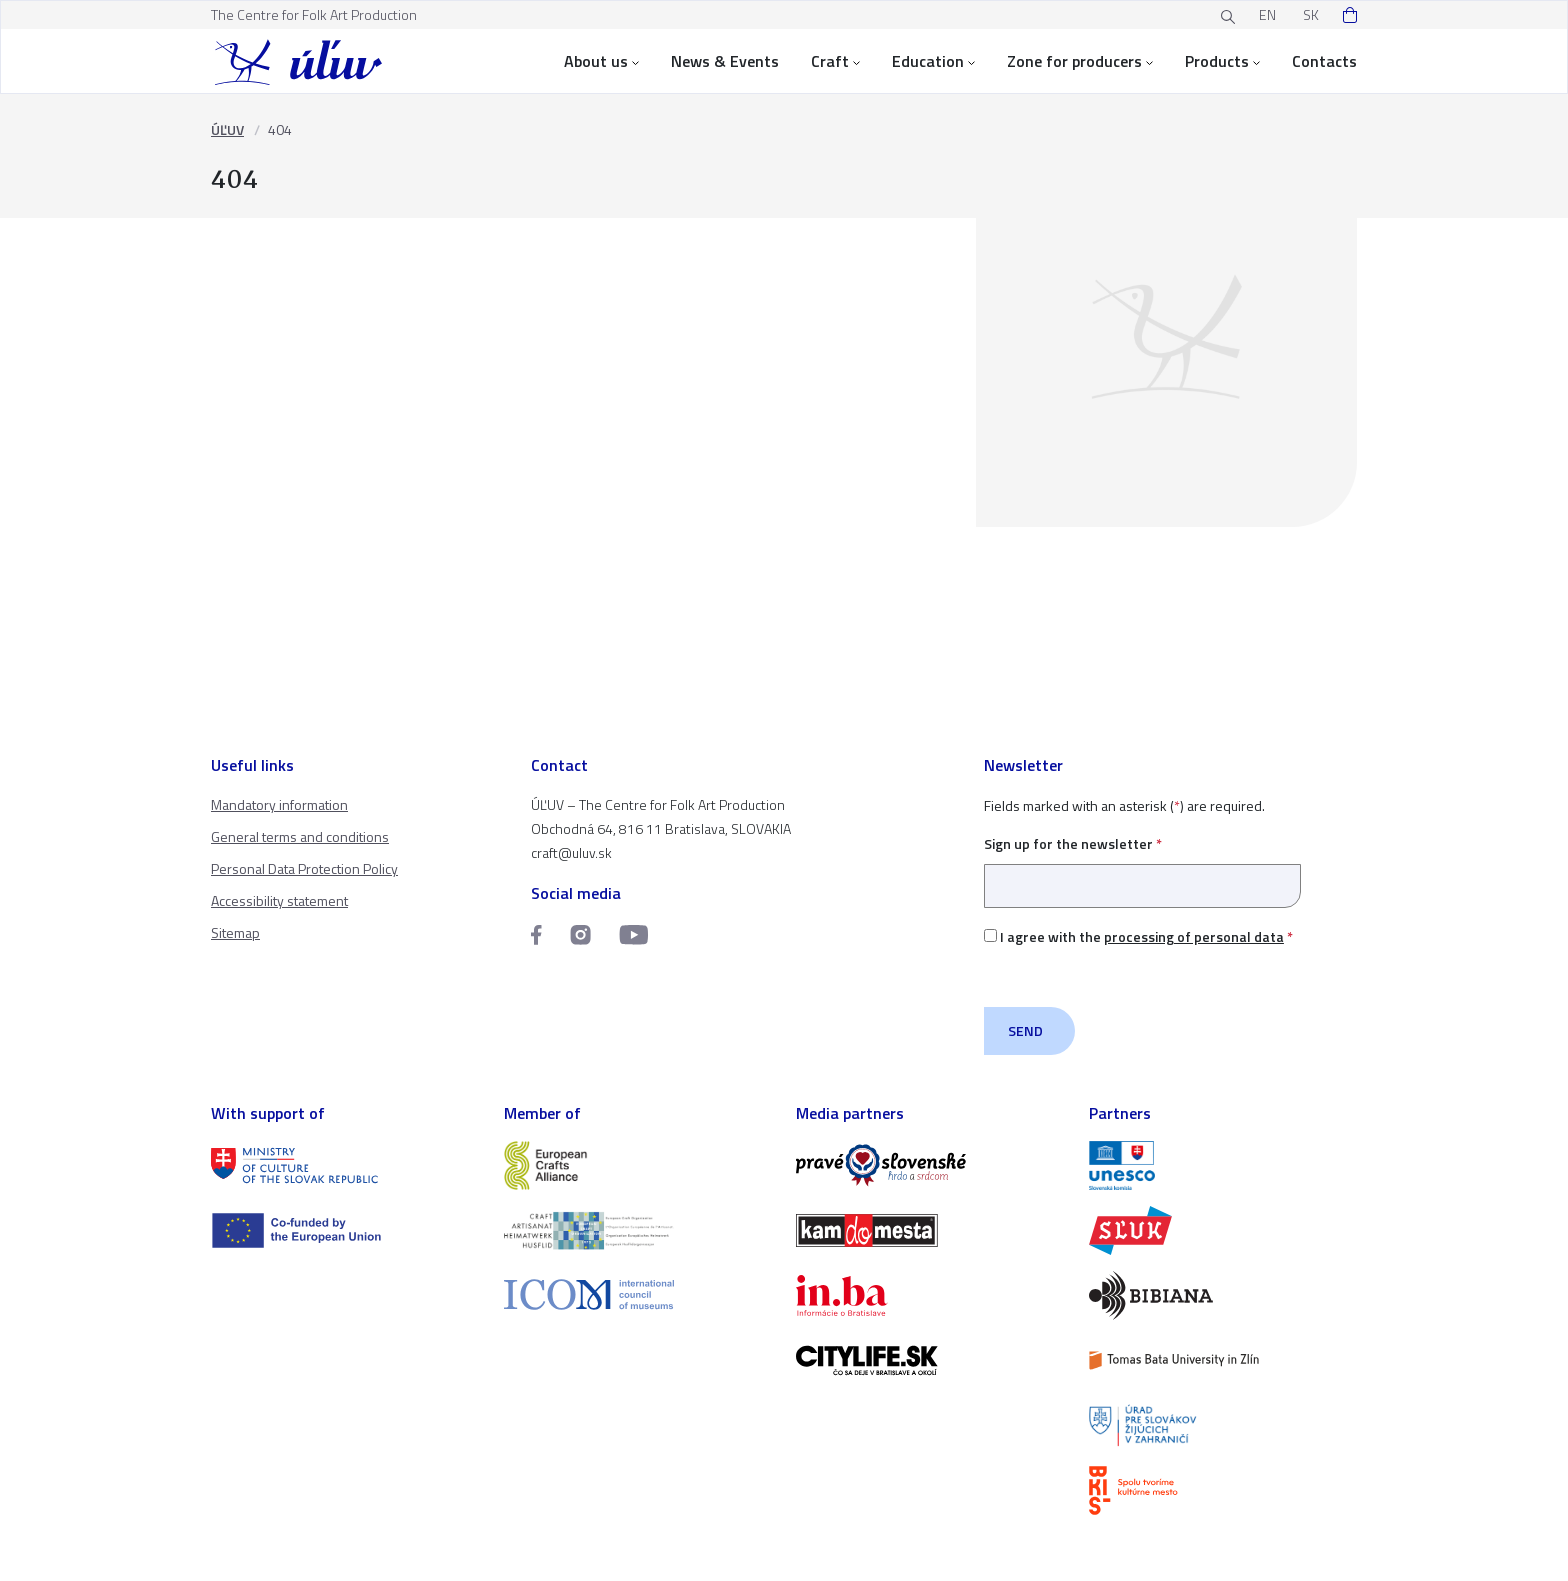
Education (933, 61)
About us (601, 61)
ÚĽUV (227, 129)
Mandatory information (279, 804)
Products (1222, 61)
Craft (835, 61)
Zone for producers (1080, 61)
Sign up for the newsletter (1142, 864)
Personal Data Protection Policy (304, 868)
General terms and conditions (300, 836)
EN (1267, 14)
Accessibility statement (279, 900)
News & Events (725, 61)
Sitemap (235, 932)
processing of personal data (1194, 936)
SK (1311, 14)
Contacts (1324, 61)
